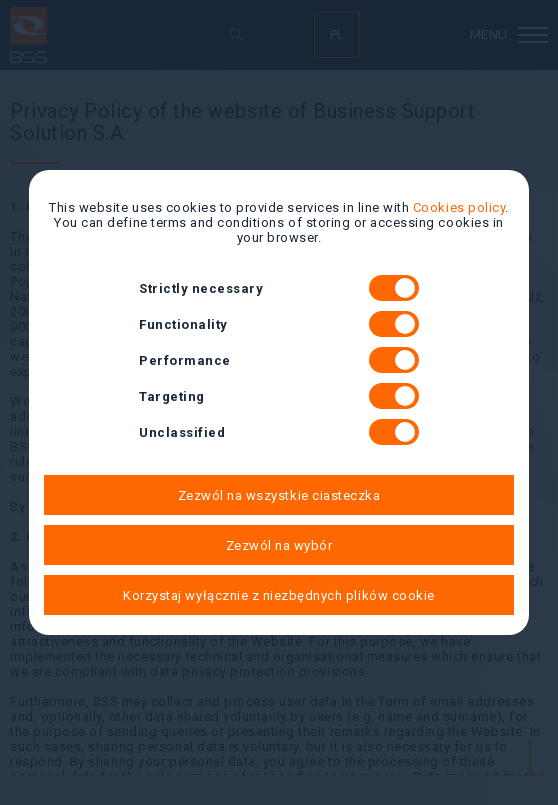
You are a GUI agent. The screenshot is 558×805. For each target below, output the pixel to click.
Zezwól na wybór (279, 545)
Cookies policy (459, 207)
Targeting (279, 396)
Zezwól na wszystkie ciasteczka (279, 495)
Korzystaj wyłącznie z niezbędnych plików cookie (278, 595)
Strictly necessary (279, 288)
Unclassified (279, 432)
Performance (279, 360)
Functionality (279, 324)
